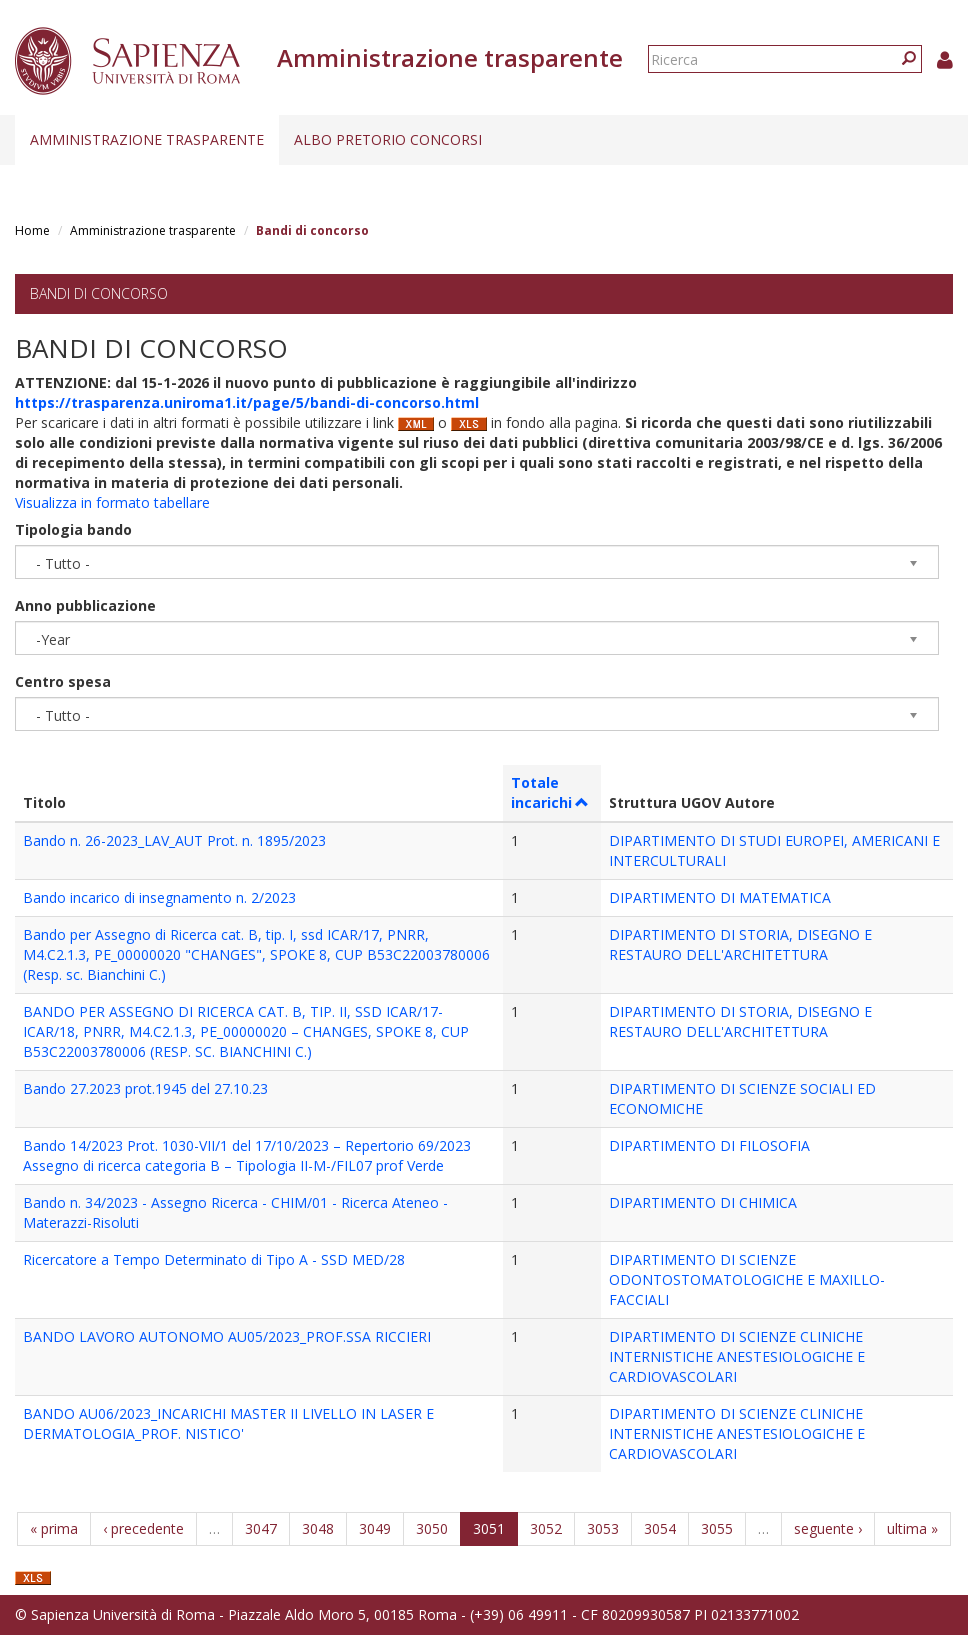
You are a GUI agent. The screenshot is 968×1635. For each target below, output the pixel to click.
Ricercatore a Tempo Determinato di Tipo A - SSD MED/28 (214, 1259)
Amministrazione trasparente (147, 139)
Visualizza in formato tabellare (112, 502)
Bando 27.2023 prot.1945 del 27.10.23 (145, 1088)
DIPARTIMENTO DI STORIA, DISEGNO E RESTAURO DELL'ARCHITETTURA (740, 944)
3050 (432, 1528)
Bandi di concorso (99, 293)
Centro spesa (63, 681)
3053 (603, 1528)
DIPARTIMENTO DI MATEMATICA (720, 897)
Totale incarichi (550, 792)
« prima (54, 1528)
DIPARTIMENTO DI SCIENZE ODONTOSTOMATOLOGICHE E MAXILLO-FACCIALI (747, 1279)
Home (32, 230)
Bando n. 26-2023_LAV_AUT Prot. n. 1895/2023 (174, 840)
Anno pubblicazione (85, 605)
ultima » (912, 1528)
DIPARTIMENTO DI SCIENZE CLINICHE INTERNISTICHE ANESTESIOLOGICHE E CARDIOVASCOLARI (737, 1356)
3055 (717, 1528)
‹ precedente (143, 1528)
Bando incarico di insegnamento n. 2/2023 (159, 897)
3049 (375, 1528)
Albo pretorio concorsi (388, 139)
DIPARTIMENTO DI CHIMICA (703, 1202)
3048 (318, 1528)
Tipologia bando (73, 529)
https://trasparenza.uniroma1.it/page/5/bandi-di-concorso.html (247, 402)
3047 (261, 1528)
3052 (546, 1528)
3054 (660, 1528)
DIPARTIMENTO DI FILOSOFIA (709, 1145)
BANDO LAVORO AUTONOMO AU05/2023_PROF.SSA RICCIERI (227, 1336)
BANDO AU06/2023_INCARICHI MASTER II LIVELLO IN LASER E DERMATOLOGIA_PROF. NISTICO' (228, 1423)
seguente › (828, 1528)
